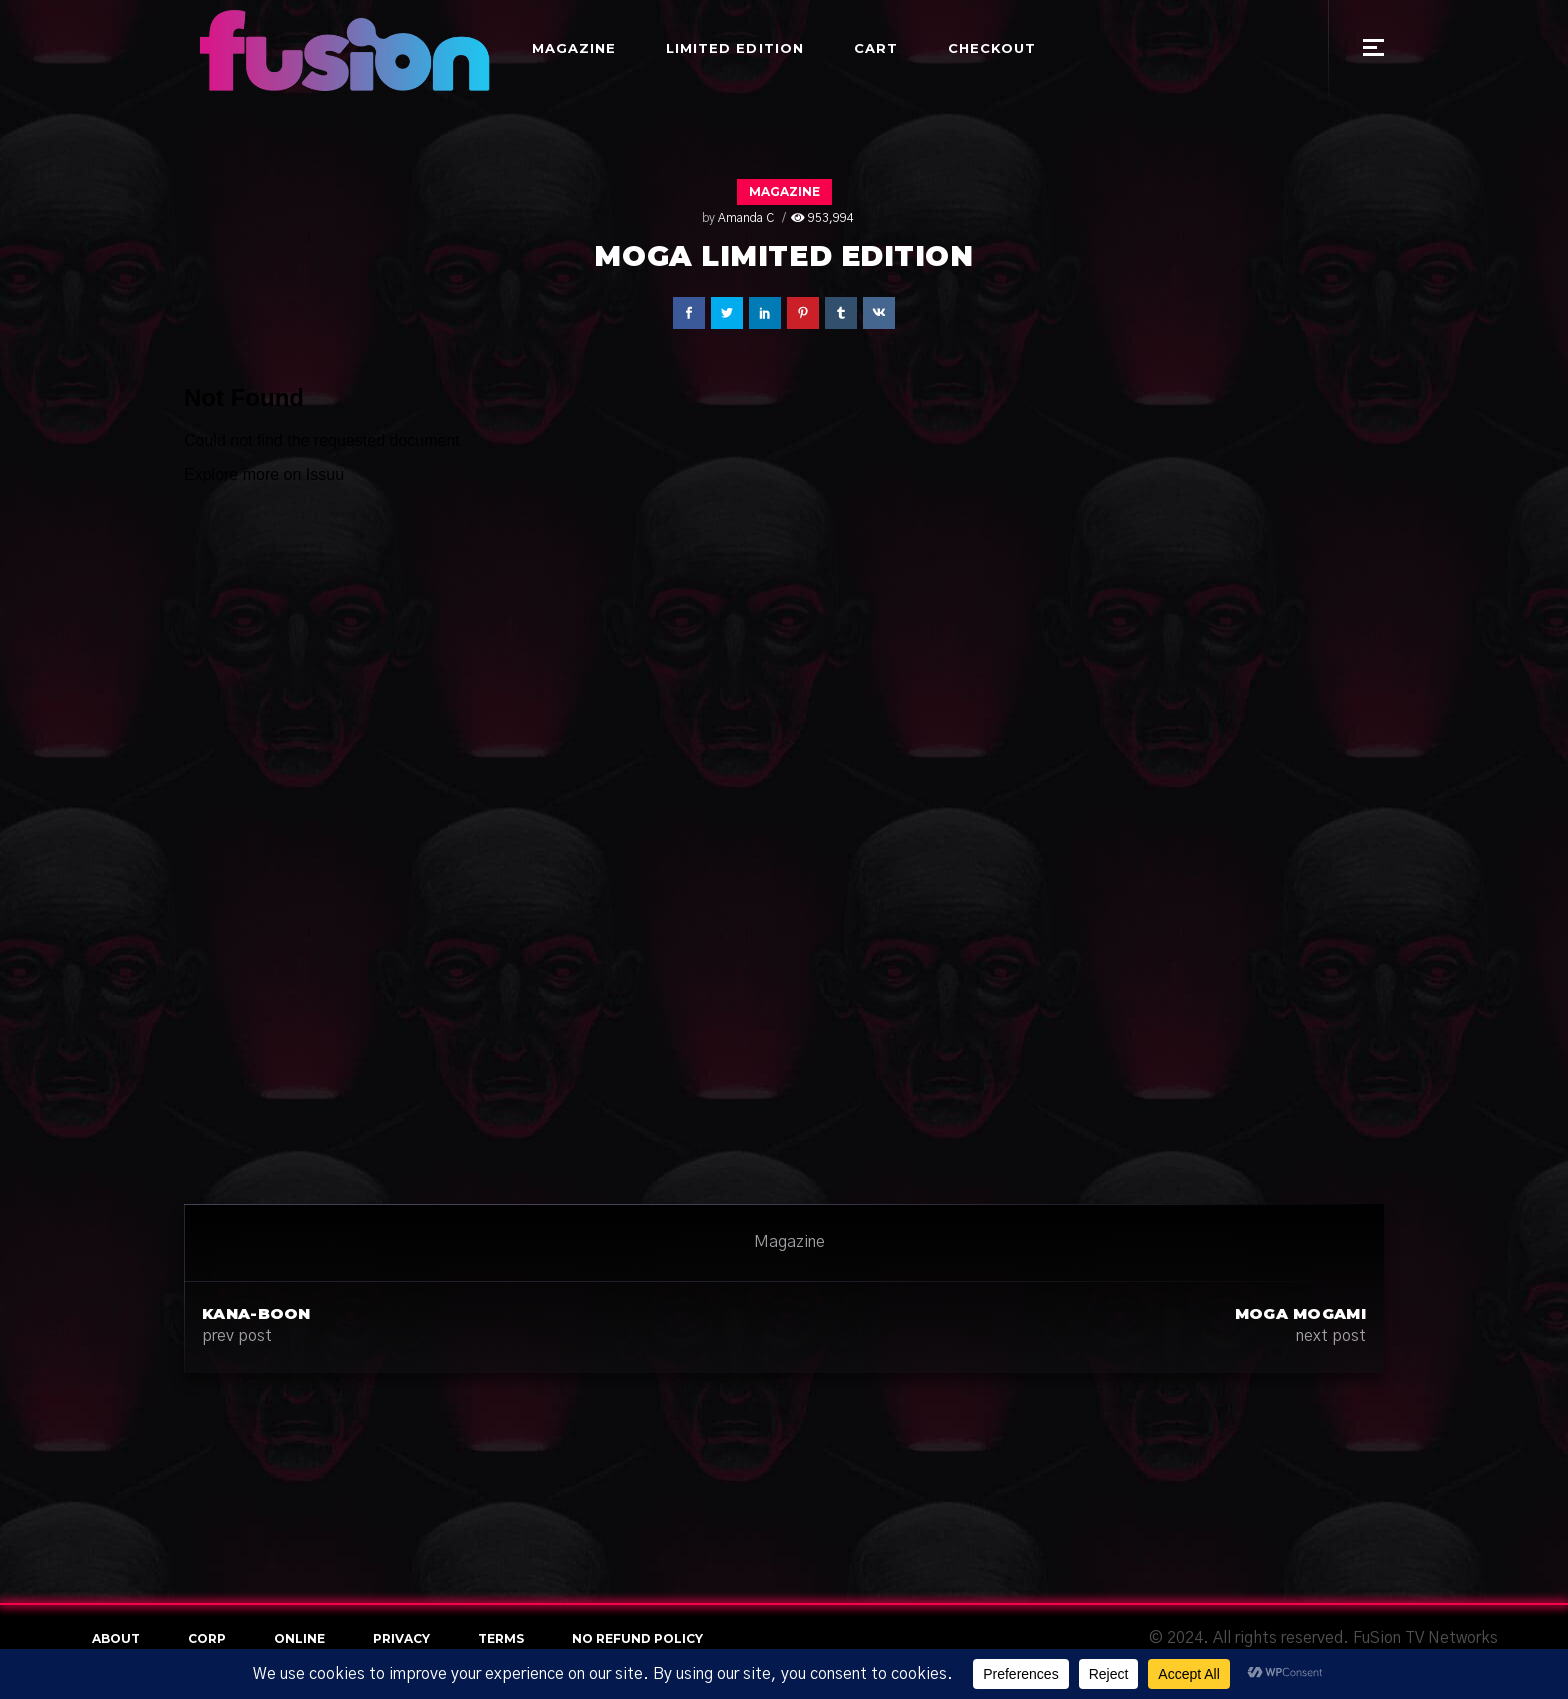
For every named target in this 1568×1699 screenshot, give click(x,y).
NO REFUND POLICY (637, 1638)
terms (501, 1638)
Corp (207, 1638)
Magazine (784, 191)
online (299, 1638)
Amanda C (746, 218)
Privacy (401, 1638)
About (116, 1638)
